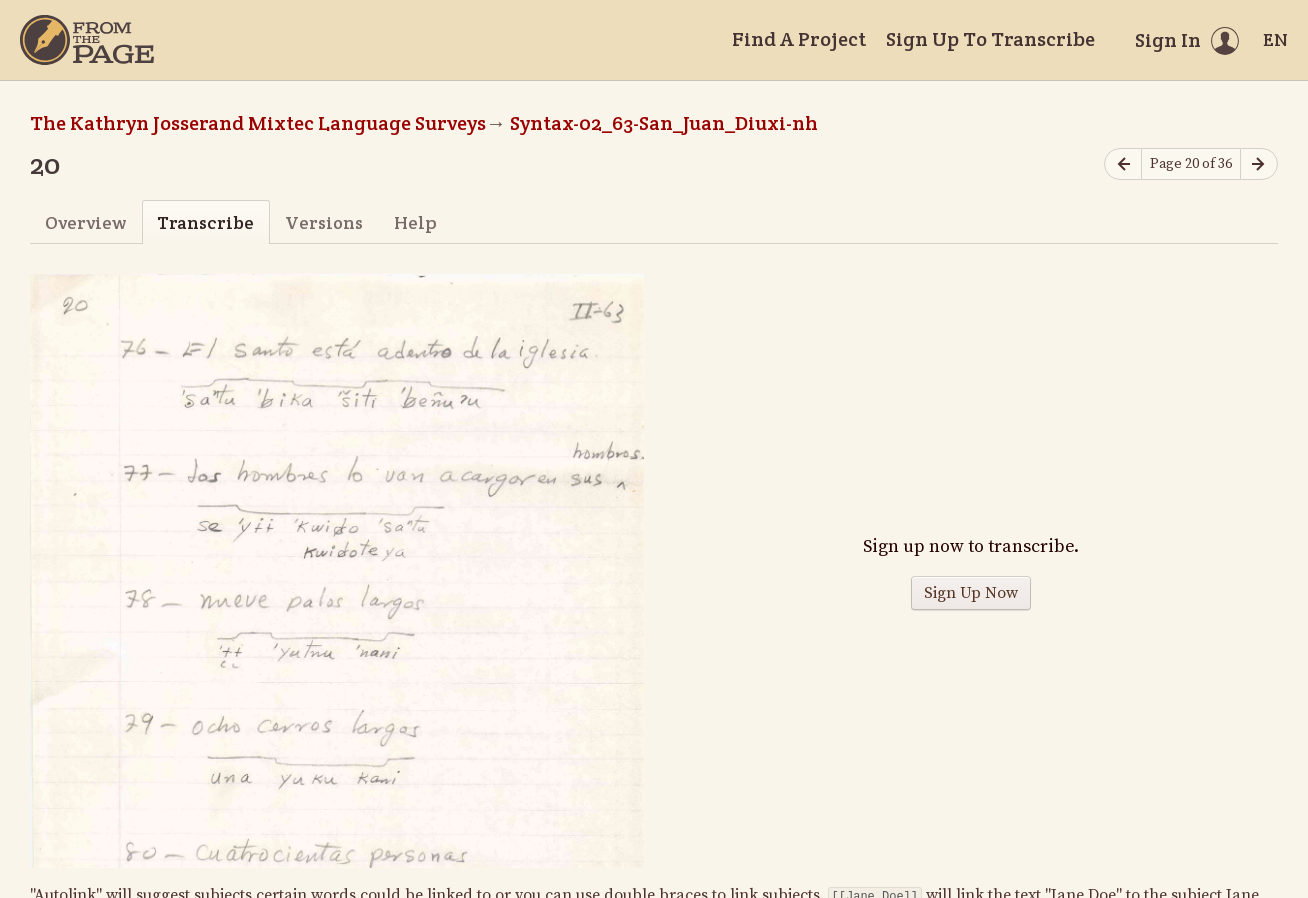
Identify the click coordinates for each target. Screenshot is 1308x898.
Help (415, 222)
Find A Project (799, 39)
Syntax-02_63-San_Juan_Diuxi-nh (664, 123)
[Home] (87, 40)
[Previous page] (1123, 164)
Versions (324, 222)
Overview (85, 222)
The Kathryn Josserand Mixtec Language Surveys (258, 123)
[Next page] (1259, 164)
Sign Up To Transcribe (990, 39)
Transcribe (205, 222)
